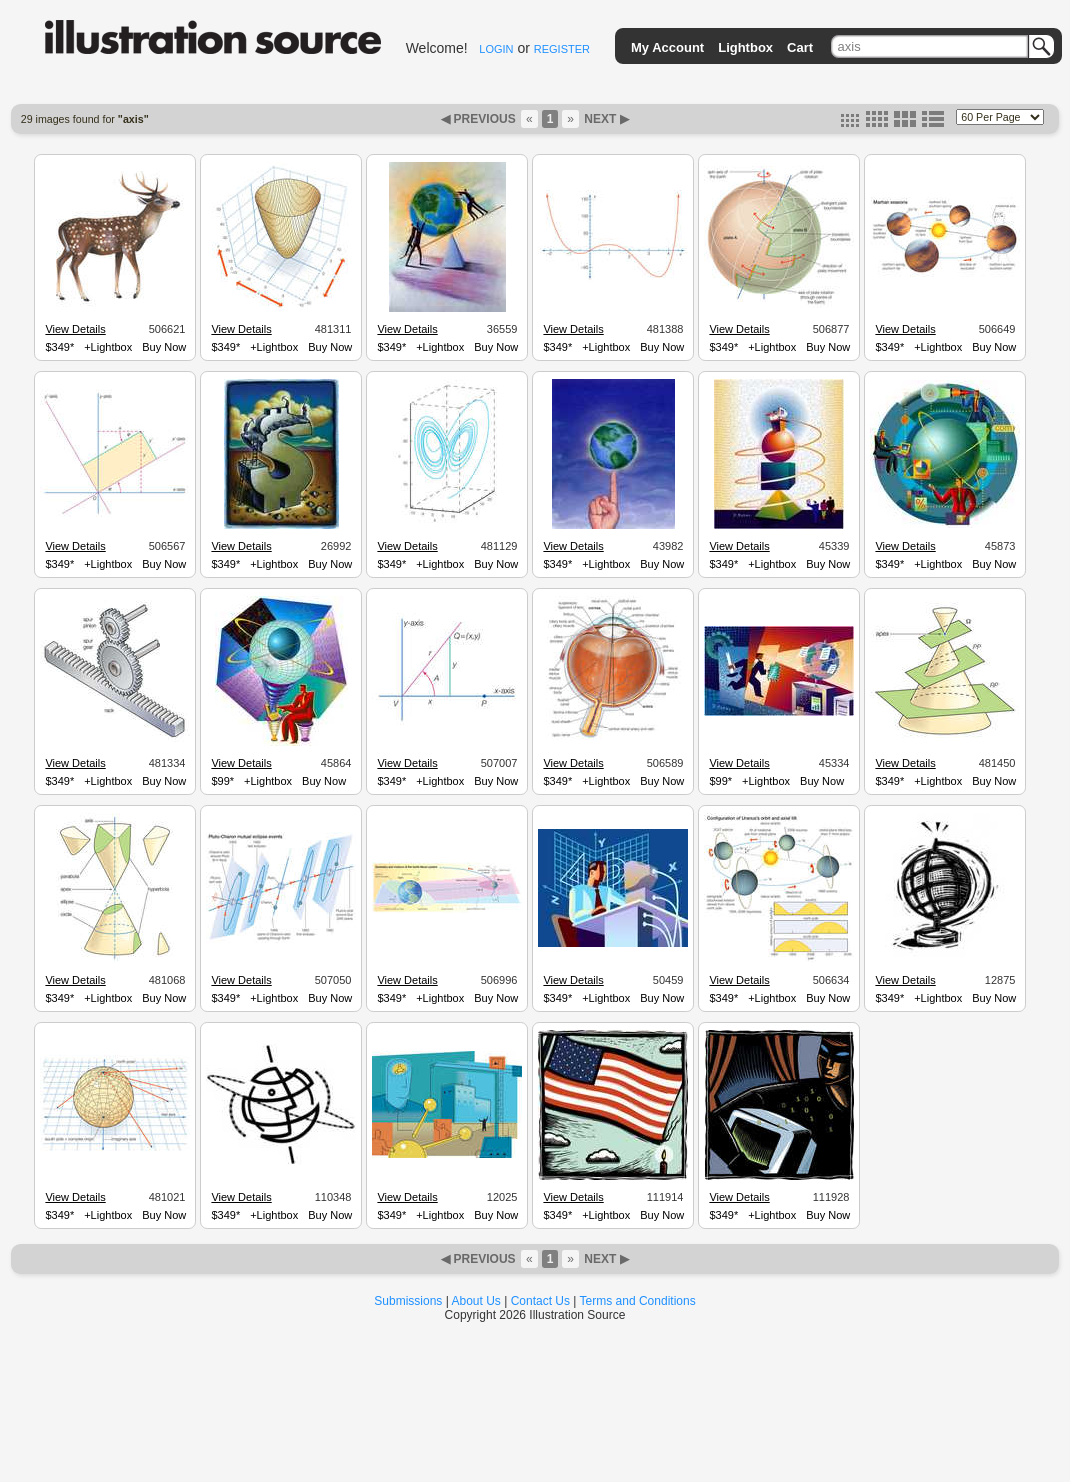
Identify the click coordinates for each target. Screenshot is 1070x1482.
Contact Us (540, 1301)
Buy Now (164, 347)
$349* (59, 347)
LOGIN (496, 49)
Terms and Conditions (638, 1301)
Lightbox (745, 47)
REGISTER (562, 49)
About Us (476, 1301)
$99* (222, 781)
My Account (667, 47)
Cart (800, 47)
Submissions (408, 1301)
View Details (75, 329)
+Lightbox (108, 347)
